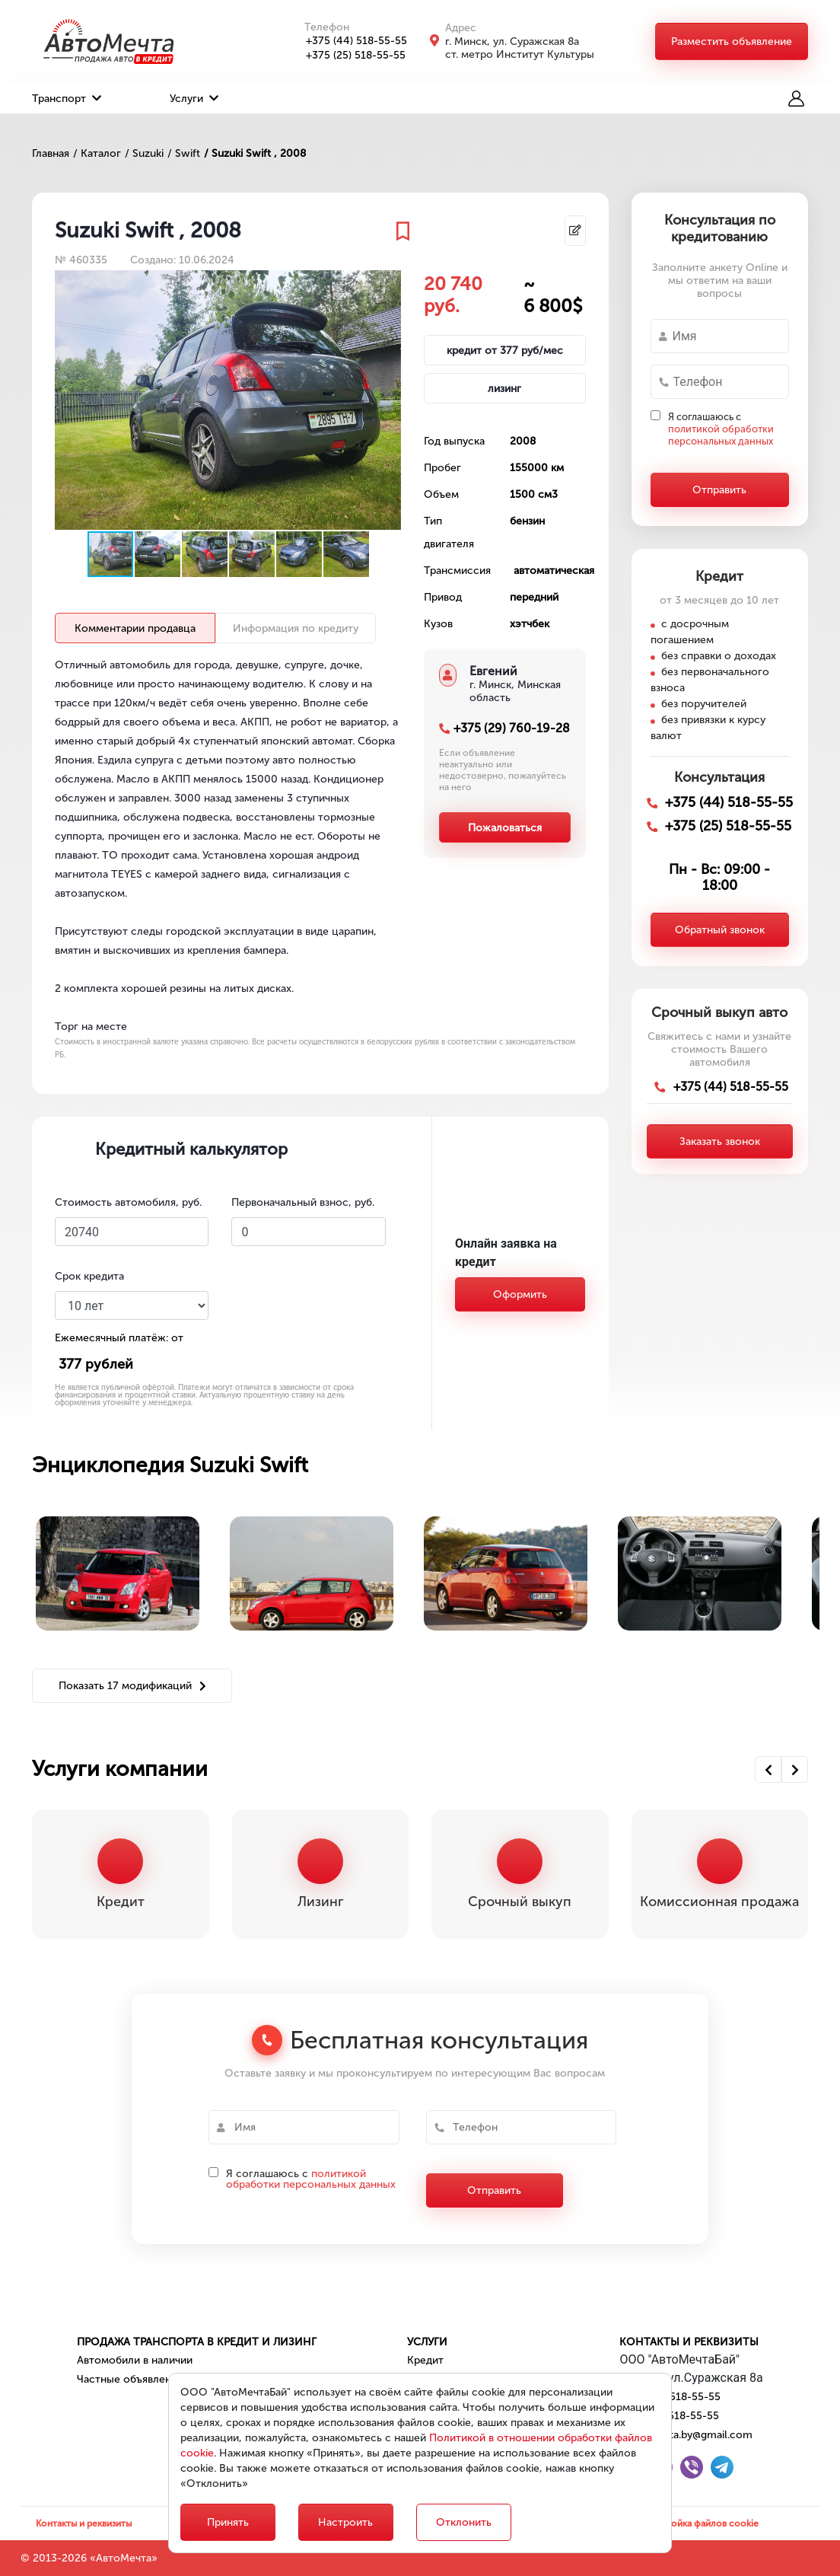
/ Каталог (97, 153)
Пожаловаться (505, 827)
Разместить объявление (731, 41)
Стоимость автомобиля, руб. (128, 1202)
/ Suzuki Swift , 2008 (255, 153)
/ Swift (183, 153)
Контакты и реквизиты (689, 2341)
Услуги (194, 98)
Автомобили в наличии (134, 2360)
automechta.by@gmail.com (685, 2434)
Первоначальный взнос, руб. (302, 1202)
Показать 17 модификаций (132, 1685)
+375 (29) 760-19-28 (511, 728)
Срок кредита (89, 1276)
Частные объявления (130, 2379)
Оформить (520, 1294)
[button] (387, 284)
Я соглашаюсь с (721, 429)
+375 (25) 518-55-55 (347, 55)
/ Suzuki (144, 153)
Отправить (719, 489)
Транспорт (66, 98)
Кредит (425, 2360)
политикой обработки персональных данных (721, 435)
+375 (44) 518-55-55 (348, 40)
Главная (50, 153)
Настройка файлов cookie (701, 2523)
